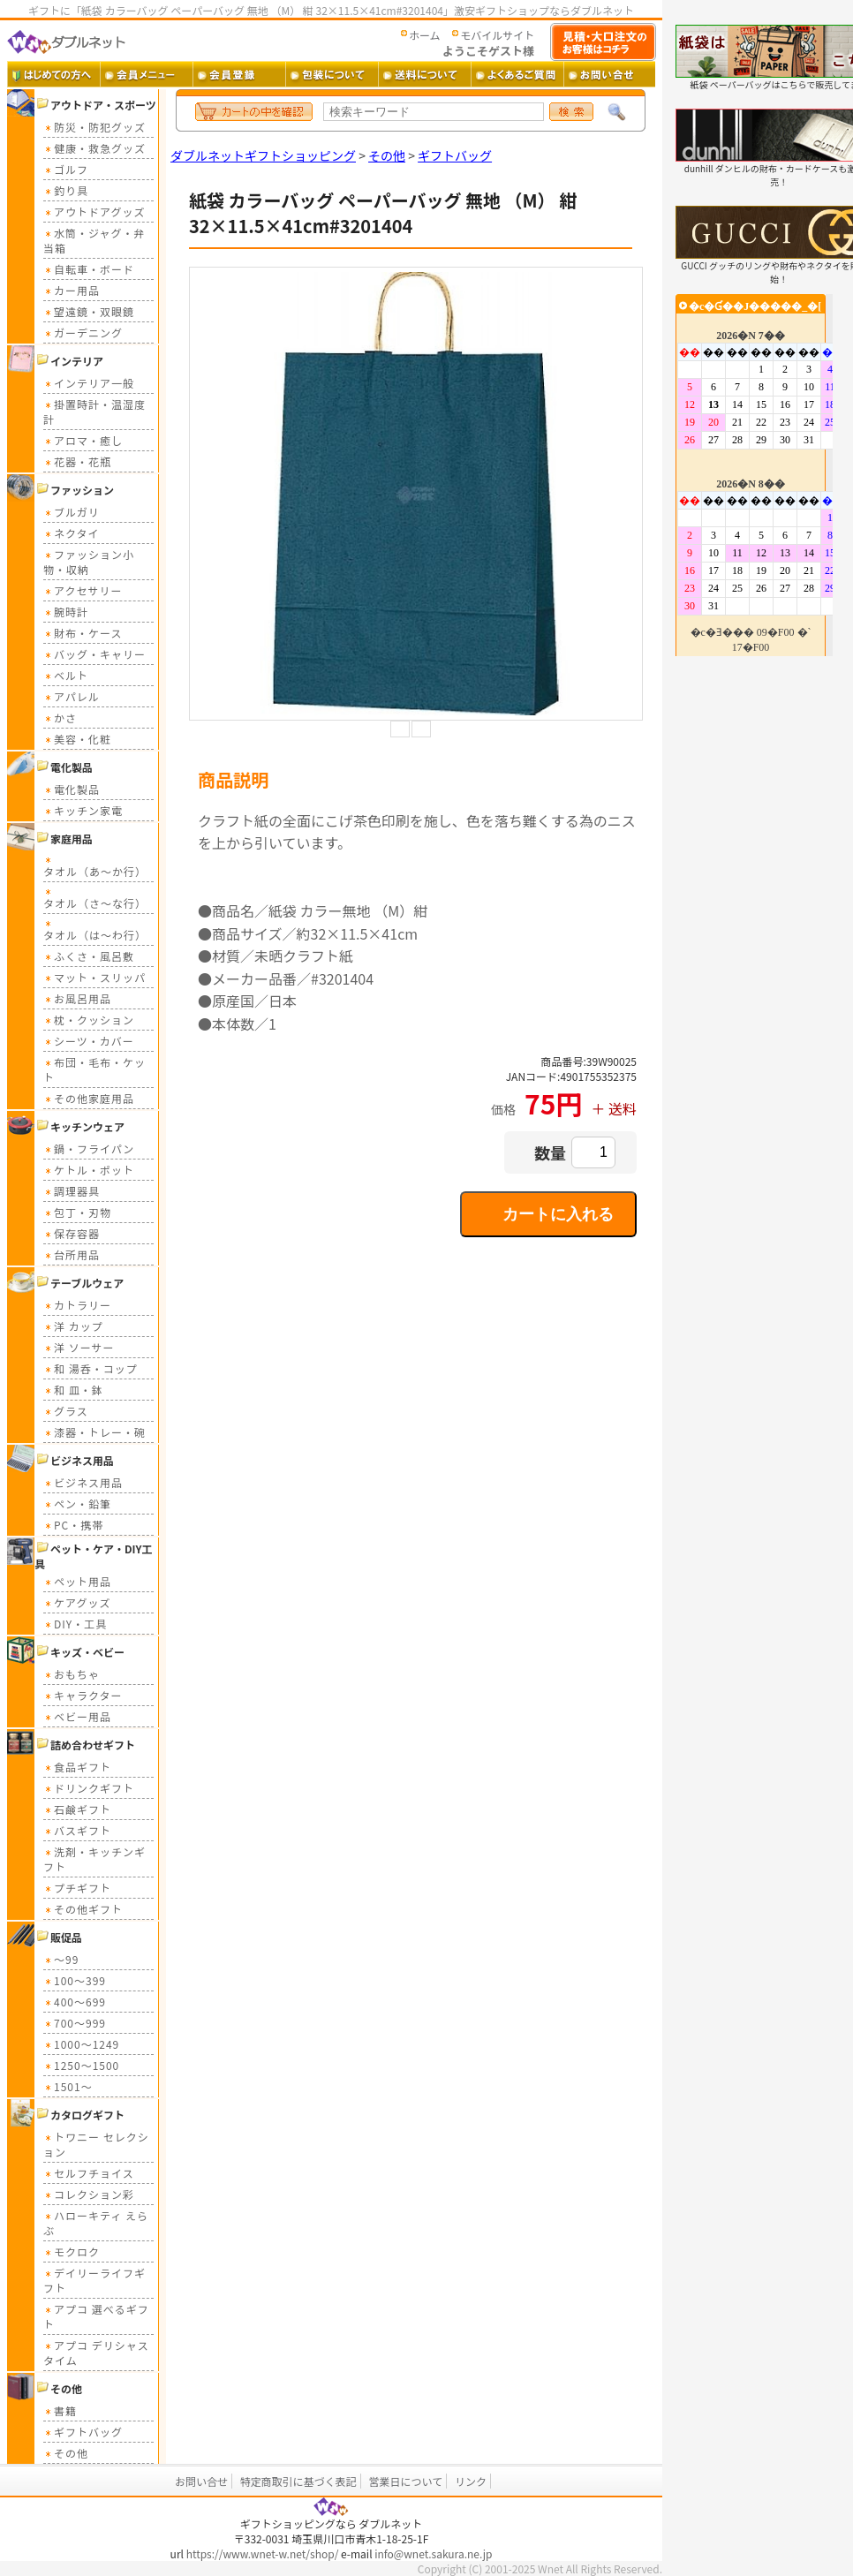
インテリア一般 (88, 382)
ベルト (65, 675)
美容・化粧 (77, 738)
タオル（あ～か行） (95, 866)
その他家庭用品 (88, 1098)
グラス (65, 1410)
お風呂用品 (77, 998)
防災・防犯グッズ (94, 126)
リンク (471, 2481)
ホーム (425, 34)
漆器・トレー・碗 (94, 1431)
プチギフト (77, 1887)
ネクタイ (71, 532)
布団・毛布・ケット (94, 1069)
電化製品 (71, 789)
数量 (550, 1152)
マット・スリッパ (94, 977)
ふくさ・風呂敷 (88, 955)
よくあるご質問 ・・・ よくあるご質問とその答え (517, 74)
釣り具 (65, 190)
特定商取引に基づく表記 (298, 2481)
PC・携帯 (73, 1524)
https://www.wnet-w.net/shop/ (262, 2553)
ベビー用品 (77, 1716)
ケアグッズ (76, 1602)
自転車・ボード (88, 268)
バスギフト (77, 1830)
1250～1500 (81, 2065)
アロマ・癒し (83, 440)
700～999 (74, 2022)
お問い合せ (201, 2481)
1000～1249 (81, 2043)
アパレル (71, 696)
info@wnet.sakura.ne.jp (433, 2553)
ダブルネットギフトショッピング (263, 155)
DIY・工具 (75, 1623)
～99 (61, 1959)
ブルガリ (71, 511)
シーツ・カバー (88, 1040)
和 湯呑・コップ (90, 1368)
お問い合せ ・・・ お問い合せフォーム (609, 74)
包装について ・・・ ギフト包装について (331, 74)
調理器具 (71, 1190)
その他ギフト (83, 1908)
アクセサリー (82, 590)
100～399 (74, 1980)
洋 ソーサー (78, 1347)
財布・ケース (82, 632)
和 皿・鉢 (73, 1389)
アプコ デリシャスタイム (96, 2353)
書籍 (60, 2410)
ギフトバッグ (83, 2431)
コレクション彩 (88, 2194)
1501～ (68, 2086)
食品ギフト (77, 1766)
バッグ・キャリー (94, 653)
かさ (60, 717)
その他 (65, 2452)
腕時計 (65, 611)
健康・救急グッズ (94, 147)
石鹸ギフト (77, 1809)
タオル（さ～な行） (95, 897)
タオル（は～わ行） (95, 929)
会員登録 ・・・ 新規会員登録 (238, 74)
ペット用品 (77, 1581)
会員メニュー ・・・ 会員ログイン (146, 74)
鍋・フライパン (88, 1148)
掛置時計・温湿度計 (94, 412)
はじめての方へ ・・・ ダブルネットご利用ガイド (53, 74)
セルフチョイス (88, 2172)
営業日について (406, 2481)
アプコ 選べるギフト (96, 2316)
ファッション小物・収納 (88, 562)
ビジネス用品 (83, 1482)
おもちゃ (71, 1673)
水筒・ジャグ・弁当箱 (94, 240)
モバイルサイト (497, 34)
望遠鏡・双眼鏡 (88, 311)
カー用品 (71, 290)
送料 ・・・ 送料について (424, 74)
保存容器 (71, 1233)
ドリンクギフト (88, 1787)
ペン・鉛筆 (77, 1503)
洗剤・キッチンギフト (94, 1859)
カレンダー (754, 475)
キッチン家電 (83, 810)
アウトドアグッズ (94, 211)
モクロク (71, 2251)
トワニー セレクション (96, 2144)
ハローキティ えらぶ (95, 2223)
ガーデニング (83, 332)
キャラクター (83, 1695)
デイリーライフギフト (94, 2280)
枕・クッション (88, 1019)
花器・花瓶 (77, 461)
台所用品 (71, 1254)
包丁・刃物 (77, 1212)
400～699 (74, 2001)
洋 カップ (73, 1325)
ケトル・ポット (88, 1169)
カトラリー (77, 1304)
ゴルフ (65, 169)
